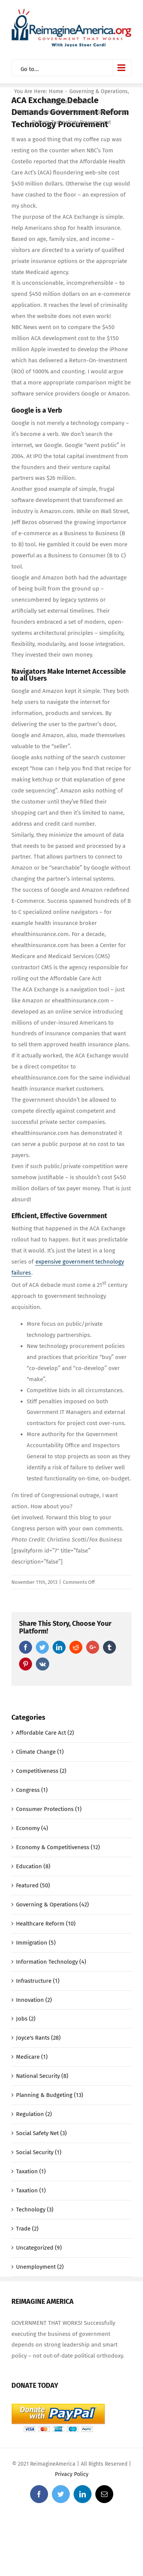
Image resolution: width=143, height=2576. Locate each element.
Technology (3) (34, 2209)
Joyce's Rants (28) (38, 2037)
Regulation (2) (34, 2114)
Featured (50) (33, 1885)
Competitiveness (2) (41, 1770)
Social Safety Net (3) (41, 2133)
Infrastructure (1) (37, 1980)
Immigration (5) (36, 1942)
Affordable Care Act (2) (45, 1732)
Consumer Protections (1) (49, 1809)
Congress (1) (32, 1790)
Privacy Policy (71, 2474)
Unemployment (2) (40, 2266)
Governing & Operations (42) (52, 1904)
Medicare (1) (32, 2056)
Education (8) (33, 1866)
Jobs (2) (25, 2018)
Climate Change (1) (40, 1751)
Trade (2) (27, 2228)
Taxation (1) (31, 2171)
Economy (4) (32, 1828)
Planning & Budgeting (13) (49, 2095)
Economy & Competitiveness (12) (58, 1847)
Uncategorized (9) (39, 2247)
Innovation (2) (34, 2000)
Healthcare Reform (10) (46, 1923)
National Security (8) (42, 2075)
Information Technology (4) (51, 1961)
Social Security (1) (38, 2152)
